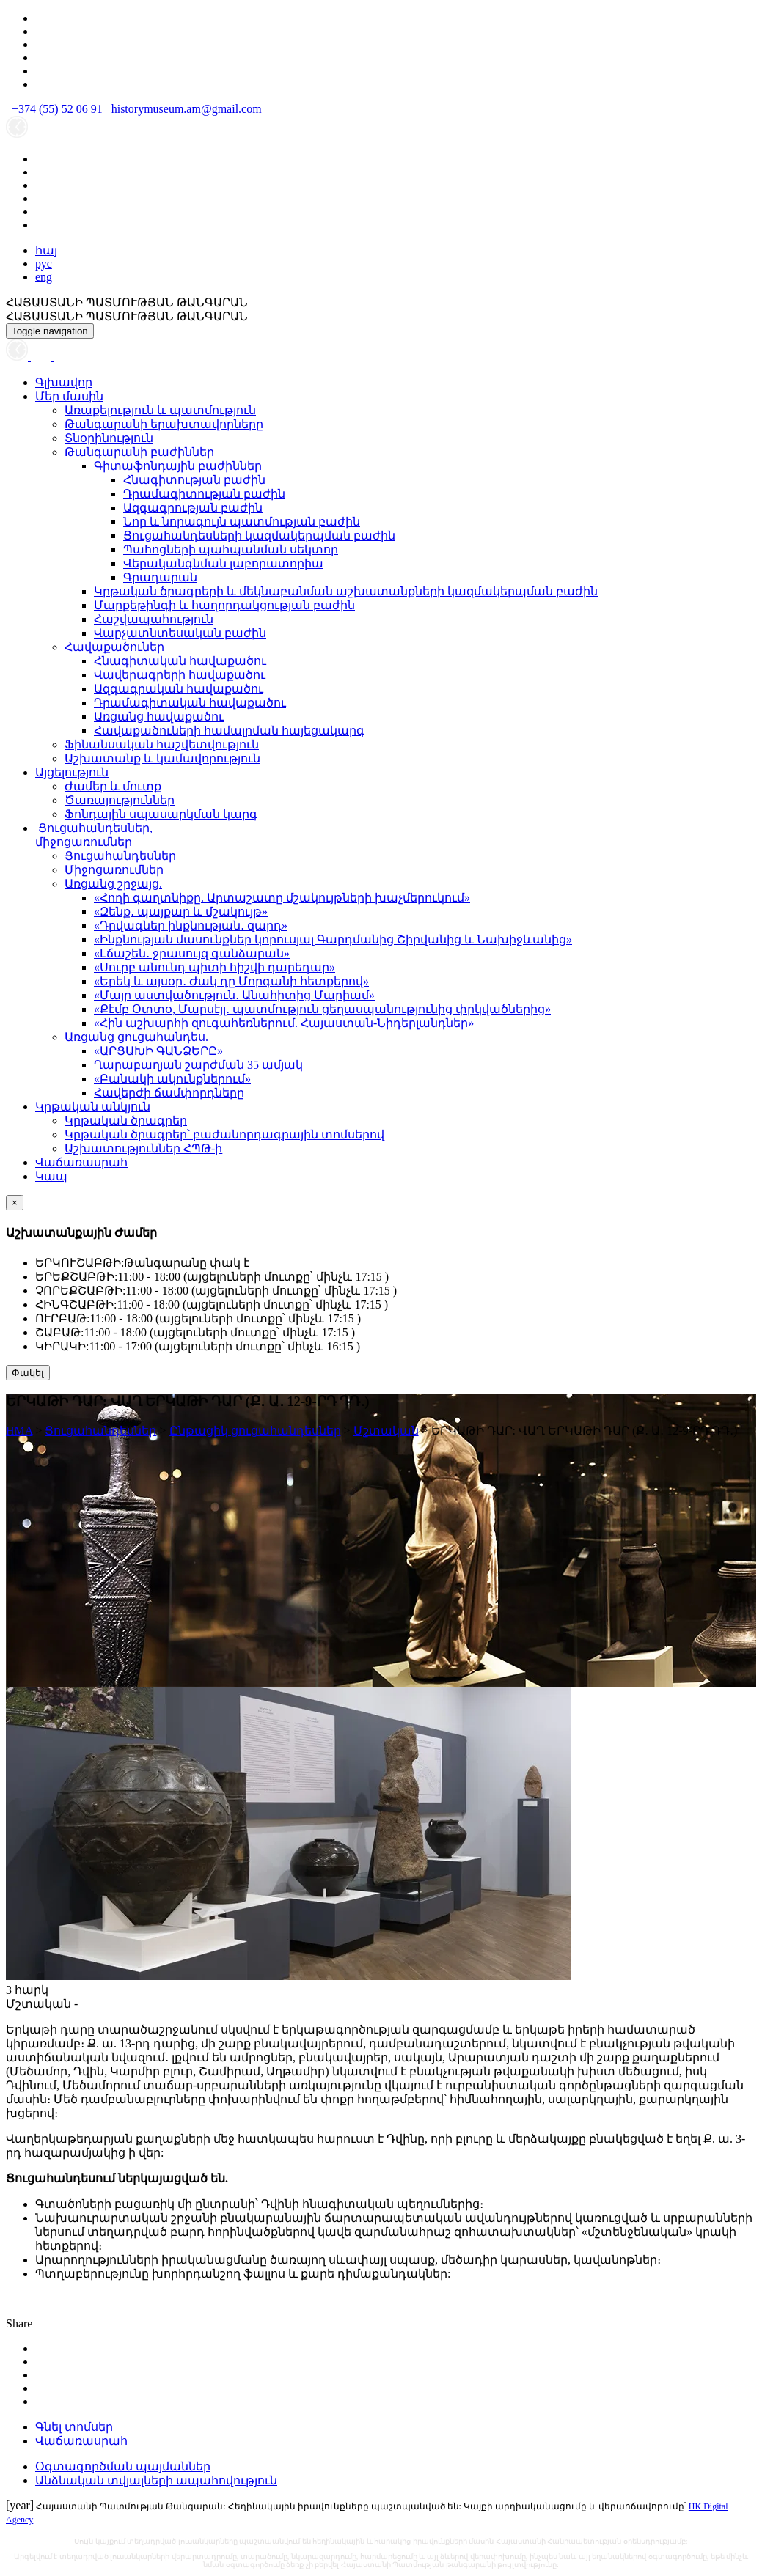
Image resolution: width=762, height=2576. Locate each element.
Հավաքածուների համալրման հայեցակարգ (229, 730)
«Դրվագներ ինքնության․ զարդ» (190, 925)
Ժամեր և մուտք (113, 786)
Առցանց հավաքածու (159, 716)
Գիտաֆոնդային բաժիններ (178, 466)
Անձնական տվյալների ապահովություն (156, 2480)
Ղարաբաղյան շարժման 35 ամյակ (198, 1065)
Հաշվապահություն (153, 619)
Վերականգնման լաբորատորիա (223, 563)
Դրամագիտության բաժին (204, 493)
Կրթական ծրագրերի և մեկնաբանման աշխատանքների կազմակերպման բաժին (346, 591)
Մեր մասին (69, 396)
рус (43, 263)
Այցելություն (72, 772)
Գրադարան (160, 577)
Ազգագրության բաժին (193, 507)
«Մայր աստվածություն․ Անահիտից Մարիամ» (234, 995)
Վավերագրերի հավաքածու (179, 675)
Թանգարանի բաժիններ (139, 452)
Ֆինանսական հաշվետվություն (162, 744)
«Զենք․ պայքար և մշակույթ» (181, 911)
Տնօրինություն (109, 438)
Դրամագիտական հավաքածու (190, 702)
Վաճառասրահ (81, 1162)
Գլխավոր (63, 382)
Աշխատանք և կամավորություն (162, 758)
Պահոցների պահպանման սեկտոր (230, 549)
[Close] (14, 1202)
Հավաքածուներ (114, 647)
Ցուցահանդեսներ (120, 856)
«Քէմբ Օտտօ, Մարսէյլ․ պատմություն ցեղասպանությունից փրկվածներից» (322, 1009)
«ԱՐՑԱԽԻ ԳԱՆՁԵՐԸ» (158, 1051)
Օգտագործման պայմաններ (122, 2466)
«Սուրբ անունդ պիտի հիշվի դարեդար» (214, 967)
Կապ (51, 1176)
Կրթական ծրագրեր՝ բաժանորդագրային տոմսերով (224, 1134)
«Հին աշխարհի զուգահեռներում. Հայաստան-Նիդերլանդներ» (284, 1023)
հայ (46, 250)
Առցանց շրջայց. (113, 883)
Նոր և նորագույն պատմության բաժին (241, 521)
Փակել (28, 1372)
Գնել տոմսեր (74, 2427)
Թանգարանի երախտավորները (164, 424)
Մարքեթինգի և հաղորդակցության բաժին (224, 605)
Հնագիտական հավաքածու (180, 661)
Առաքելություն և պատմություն (160, 410)
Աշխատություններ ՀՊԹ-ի (143, 1148)
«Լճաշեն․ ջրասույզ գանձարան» (192, 953)
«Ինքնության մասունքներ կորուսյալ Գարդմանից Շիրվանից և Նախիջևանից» (333, 939)
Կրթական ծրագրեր (126, 1120)
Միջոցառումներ (114, 870)
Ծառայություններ (120, 800)
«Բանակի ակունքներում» (172, 1078)
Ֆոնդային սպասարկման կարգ (161, 814)
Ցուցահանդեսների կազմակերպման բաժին (259, 535)
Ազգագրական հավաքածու (178, 688)
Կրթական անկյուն (92, 1106)
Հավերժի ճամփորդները (169, 1092)
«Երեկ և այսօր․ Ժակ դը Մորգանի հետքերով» (231, 981)
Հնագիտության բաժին (194, 480)
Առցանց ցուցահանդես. (136, 1037)
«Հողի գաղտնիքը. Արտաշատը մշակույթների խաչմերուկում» (282, 897)
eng (43, 277)
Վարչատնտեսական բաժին (180, 633)
